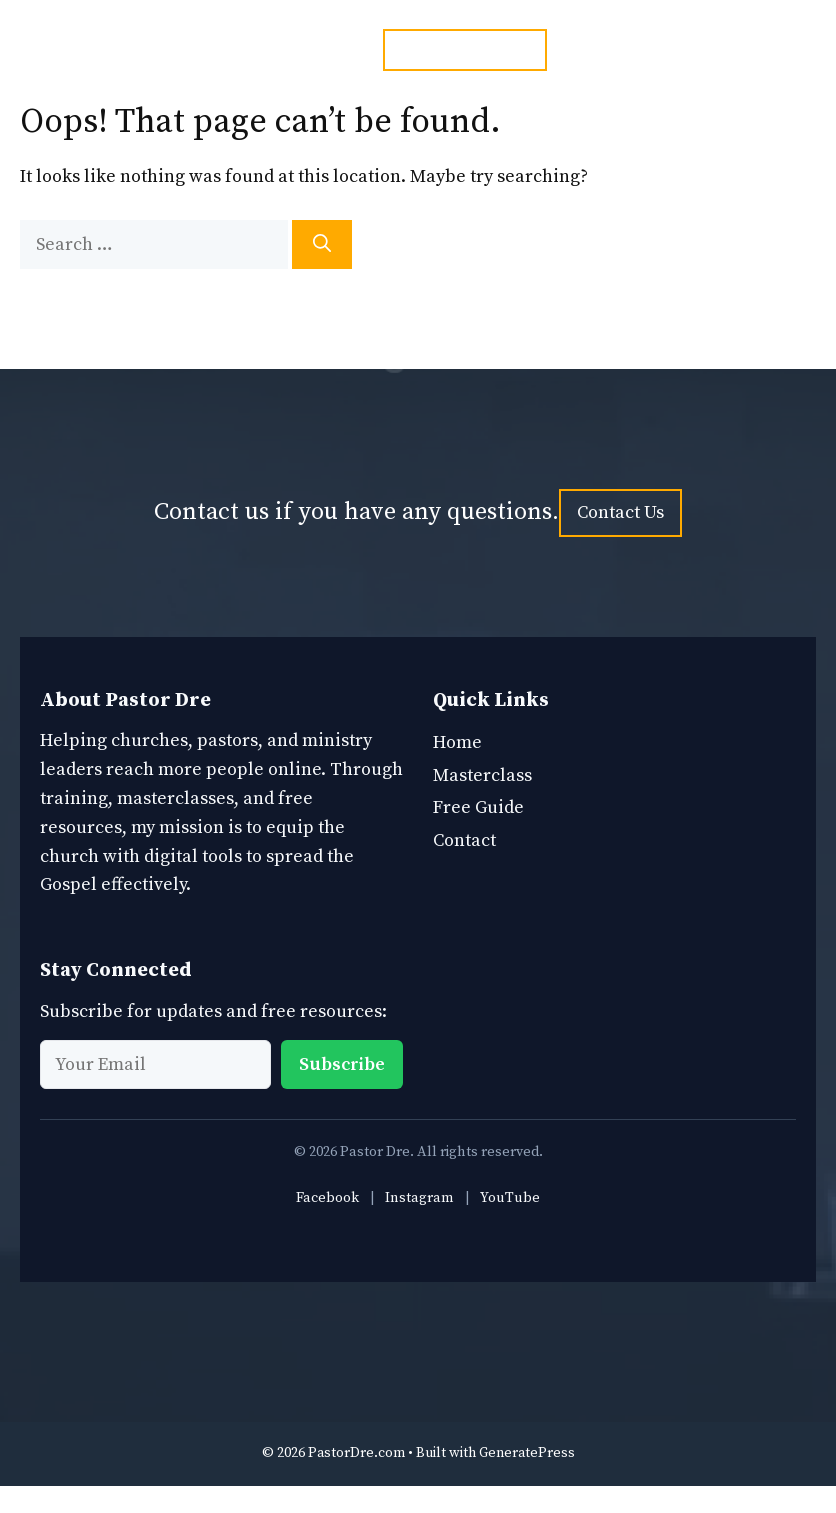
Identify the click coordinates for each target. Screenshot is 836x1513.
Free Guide (478, 807)
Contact (464, 840)
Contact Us (620, 512)
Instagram (419, 1198)
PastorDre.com (356, 1453)
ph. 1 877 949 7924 (465, 49)
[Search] (322, 244)
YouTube (510, 1198)
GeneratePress (527, 1453)
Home (457, 742)
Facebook (327, 1198)
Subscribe (342, 1064)
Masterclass (482, 775)
